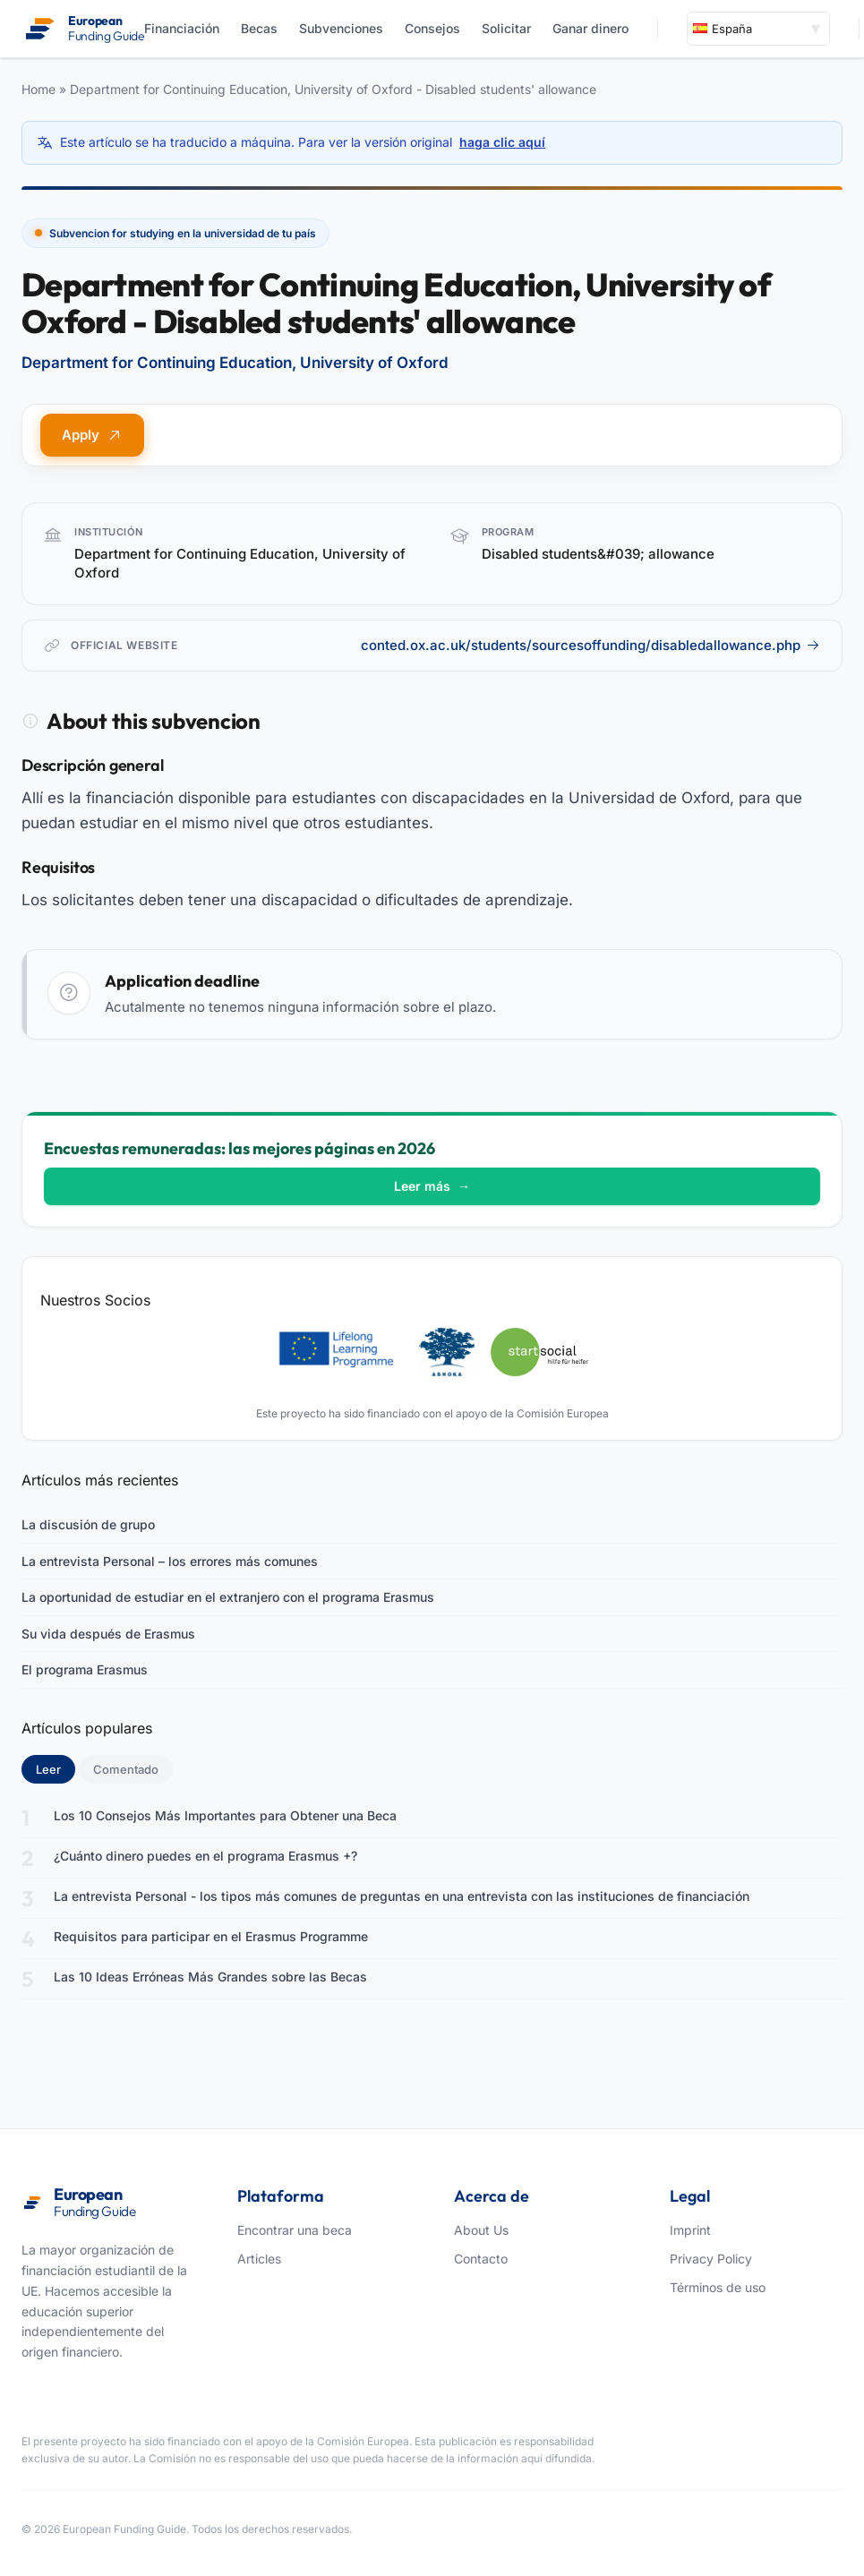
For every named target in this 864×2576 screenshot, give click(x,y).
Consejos (432, 28)
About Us (481, 2230)
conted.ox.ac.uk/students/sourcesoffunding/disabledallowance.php (590, 645)
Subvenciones (341, 28)
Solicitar (506, 28)
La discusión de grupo (88, 1524)
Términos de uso (718, 2287)
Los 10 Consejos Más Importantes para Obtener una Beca (225, 1815)
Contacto (481, 2258)
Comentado (125, 1769)
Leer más (432, 1186)
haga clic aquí (502, 142)
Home (38, 89)
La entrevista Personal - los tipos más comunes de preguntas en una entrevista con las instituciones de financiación (401, 1896)
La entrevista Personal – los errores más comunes (169, 1561)
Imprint (690, 2230)
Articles (259, 2258)
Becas (259, 28)
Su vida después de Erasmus (108, 1633)
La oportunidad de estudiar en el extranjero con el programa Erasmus (227, 1597)
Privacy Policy (711, 2258)
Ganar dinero (590, 28)
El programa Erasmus (84, 1669)
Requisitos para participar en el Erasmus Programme (211, 1936)
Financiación (181, 28)
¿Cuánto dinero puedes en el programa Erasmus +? (205, 1855)
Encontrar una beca (294, 2230)
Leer (55, 1768)
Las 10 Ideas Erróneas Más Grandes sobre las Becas (210, 1976)
